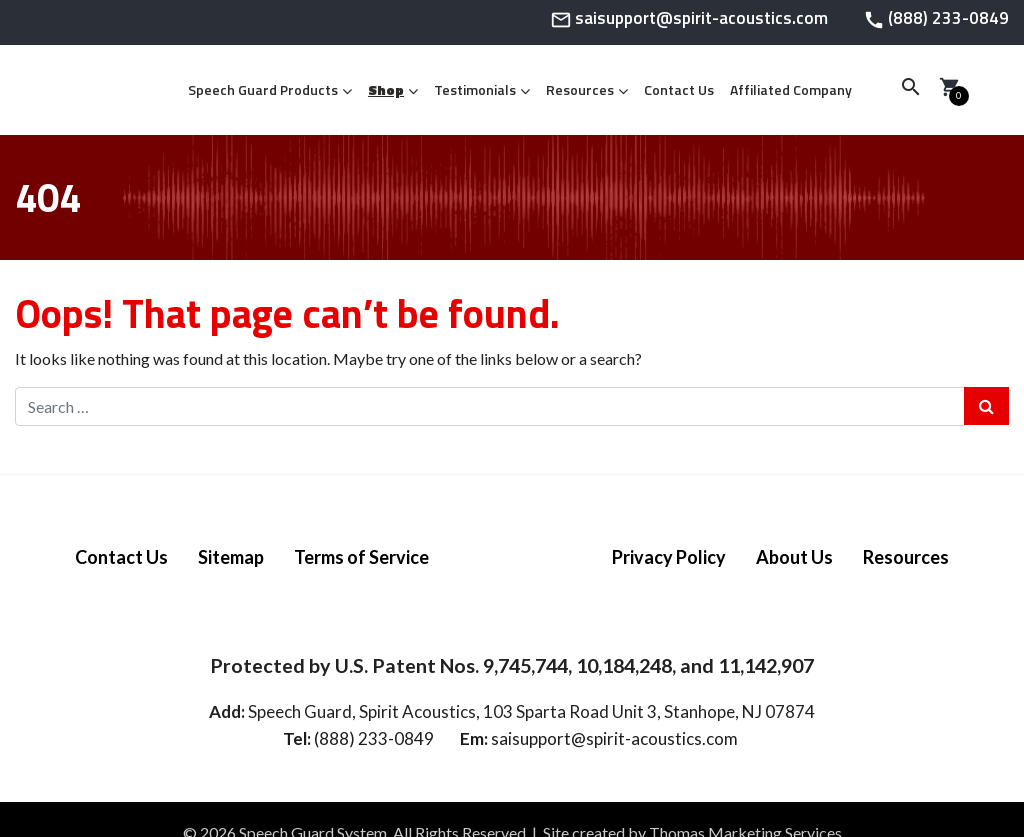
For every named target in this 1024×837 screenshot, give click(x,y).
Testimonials (475, 89)
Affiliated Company (791, 89)
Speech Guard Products (263, 89)
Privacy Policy (669, 557)
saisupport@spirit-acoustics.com (614, 738)
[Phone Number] (936, 24)
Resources (580, 89)
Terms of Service (361, 557)
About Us (794, 557)
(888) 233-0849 (374, 738)
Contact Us (679, 89)
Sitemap (231, 557)
